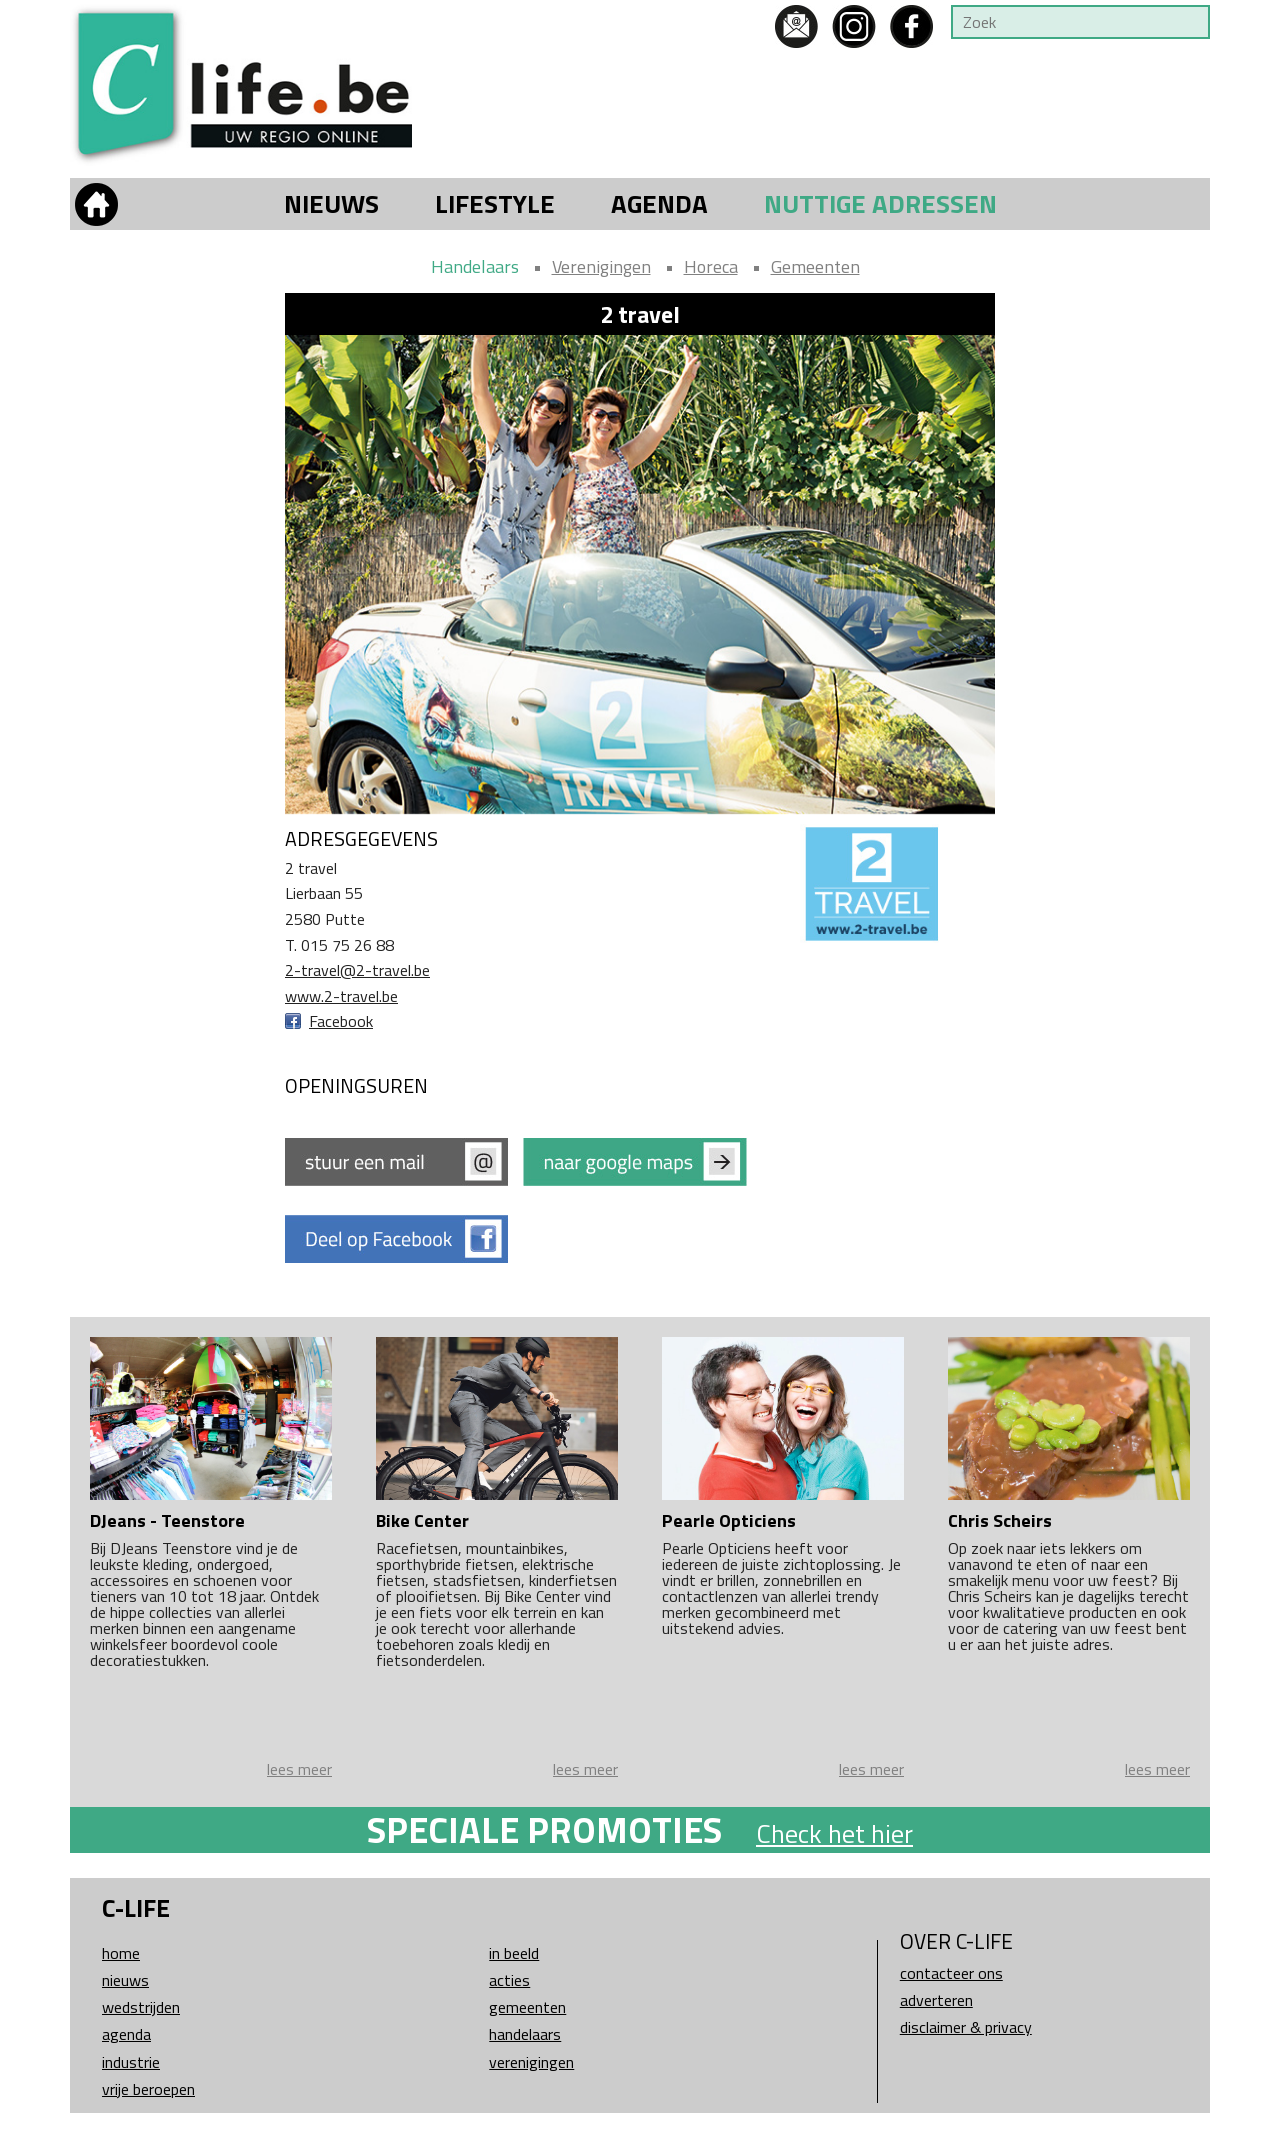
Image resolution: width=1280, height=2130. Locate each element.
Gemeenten (815, 266)
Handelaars (475, 266)
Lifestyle (495, 204)
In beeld (514, 1953)
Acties (509, 1980)
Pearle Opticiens (729, 1520)
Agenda (659, 204)
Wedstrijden (141, 2007)
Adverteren (936, 2000)
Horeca (711, 266)
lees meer (299, 1769)
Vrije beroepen (148, 2089)
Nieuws (331, 204)
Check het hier (834, 1833)
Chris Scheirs (1000, 1520)
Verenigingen (601, 266)
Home (121, 1953)
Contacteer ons (951, 1973)
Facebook (341, 1021)
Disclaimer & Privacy (966, 2027)
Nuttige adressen (880, 204)
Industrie (131, 2062)
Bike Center (422, 1520)
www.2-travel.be (341, 996)
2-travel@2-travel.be (357, 970)
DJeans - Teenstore (167, 1520)
